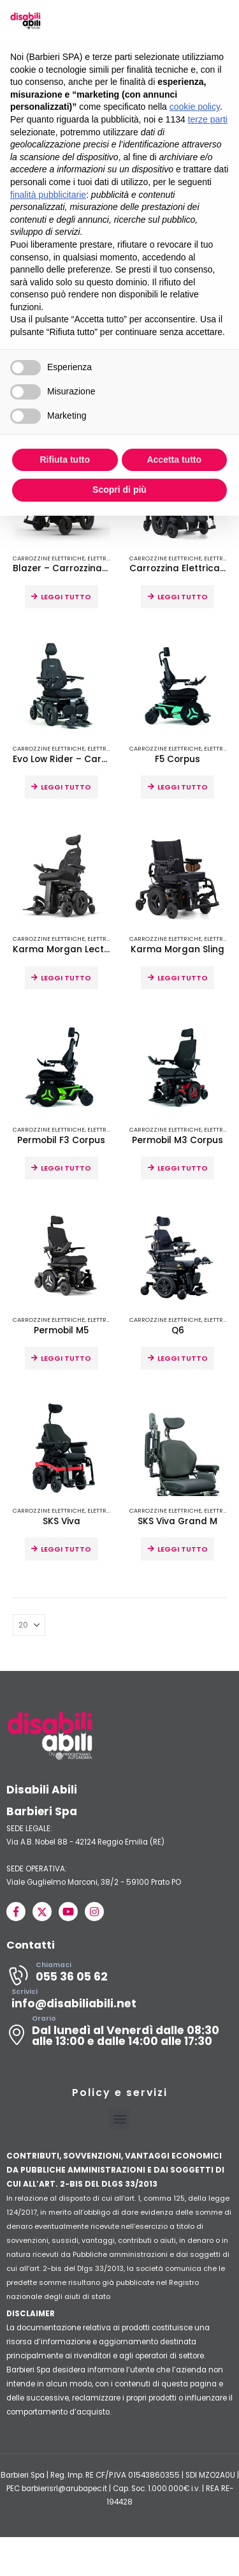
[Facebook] (15, 1912)
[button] (119, 2119)
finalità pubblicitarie (48, 195)
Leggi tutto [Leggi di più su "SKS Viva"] (66, 1550)
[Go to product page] (61, 686)
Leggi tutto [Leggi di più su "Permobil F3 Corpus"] (66, 1169)
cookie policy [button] (195, 106)
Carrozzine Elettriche (49, 559)
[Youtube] (68, 1912)
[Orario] (119, 2035)
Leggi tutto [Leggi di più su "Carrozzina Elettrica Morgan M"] (182, 597)
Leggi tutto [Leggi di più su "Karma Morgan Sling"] (182, 978)
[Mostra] (29, 1625)
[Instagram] (94, 1912)
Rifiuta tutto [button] (65, 459)
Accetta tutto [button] (174, 459)
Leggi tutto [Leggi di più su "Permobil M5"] (66, 1359)
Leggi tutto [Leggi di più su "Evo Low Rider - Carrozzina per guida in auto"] (66, 788)
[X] (42, 1912)
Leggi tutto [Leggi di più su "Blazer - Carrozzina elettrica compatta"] (66, 597)
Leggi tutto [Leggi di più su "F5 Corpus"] (182, 788)
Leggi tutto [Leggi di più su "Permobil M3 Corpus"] (182, 1169)
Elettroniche (108, 559)
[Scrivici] (119, 2002)
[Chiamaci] (119, 1976)
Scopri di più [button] (119, 489)
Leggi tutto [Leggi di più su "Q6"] (182, 1359)
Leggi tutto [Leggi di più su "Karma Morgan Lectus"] (66, 978)
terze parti (208, 119)
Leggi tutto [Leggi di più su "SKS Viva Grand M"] (182, 1550)
